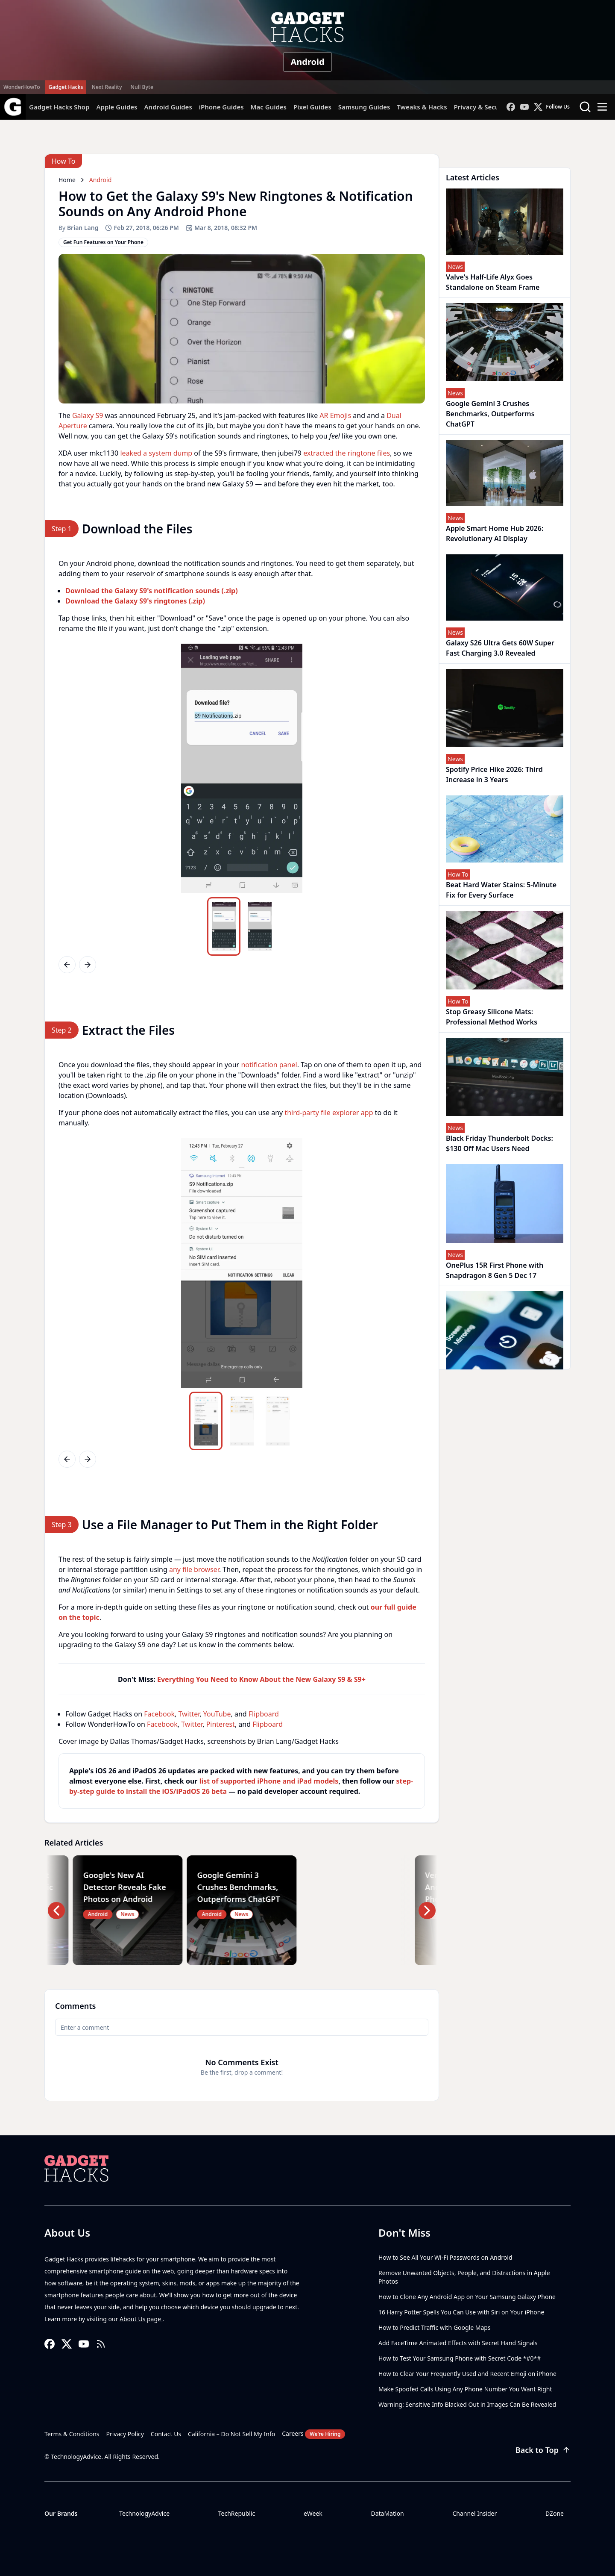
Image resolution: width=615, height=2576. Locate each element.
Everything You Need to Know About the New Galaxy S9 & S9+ (261, 1679)
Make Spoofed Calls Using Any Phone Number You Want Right (465, 2389)
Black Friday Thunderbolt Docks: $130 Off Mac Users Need (499, 1143)
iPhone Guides (221, 107)
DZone (554, 2513)
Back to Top (543, 2450)
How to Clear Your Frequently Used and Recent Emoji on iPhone (467, 2374)
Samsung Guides (364, 107)
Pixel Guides (312, 107)
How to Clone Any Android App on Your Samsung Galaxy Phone (467, 2297)
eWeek (313, 2513)
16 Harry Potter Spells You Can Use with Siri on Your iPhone (461, 2312)
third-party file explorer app (328, 1112)
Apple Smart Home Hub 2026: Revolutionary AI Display (494, 533)
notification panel (269, 1064)
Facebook (159, 1714)
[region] (242, 768)
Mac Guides (269, 107)
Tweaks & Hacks (422, 107)
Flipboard (264, 1714)
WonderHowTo (21, 87)
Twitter (188, 1714)
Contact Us (166, 2434)
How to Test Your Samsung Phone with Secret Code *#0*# (459, 2358)
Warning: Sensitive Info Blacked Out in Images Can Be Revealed (467, 2404)
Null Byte (141, 87)
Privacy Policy (125, 2434)
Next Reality (106, 87)
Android (307, 62)
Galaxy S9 (87, 415)
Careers (313, 2434)
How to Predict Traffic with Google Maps (434, 2327)
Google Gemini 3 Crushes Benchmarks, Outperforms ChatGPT (490, 414)
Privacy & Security (482, 107)
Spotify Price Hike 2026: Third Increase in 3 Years (494, 774)
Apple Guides (116, 107)
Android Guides (168, 107)
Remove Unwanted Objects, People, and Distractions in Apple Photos (464, 2277)
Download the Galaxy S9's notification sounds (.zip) (151, 590)
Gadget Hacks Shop (59, 107)
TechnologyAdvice (144, 2513)
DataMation (387, 2513)
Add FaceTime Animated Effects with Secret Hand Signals (458, 2343)
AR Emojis (335, 415)
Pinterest (220, 1724)
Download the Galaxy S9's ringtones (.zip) (135, 601)
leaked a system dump (156, 453)
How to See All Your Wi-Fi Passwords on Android (445, 2257)
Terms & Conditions (72, 2434)
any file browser (194, 1569)
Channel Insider (474, 2513)
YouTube (217, 1714)
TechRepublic (236, 2513)
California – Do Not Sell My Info (231, 2434)
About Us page (141, 2319)
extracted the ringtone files (346, 453)
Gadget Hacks (66, 87)
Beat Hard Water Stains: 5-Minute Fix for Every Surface (501, 890)
